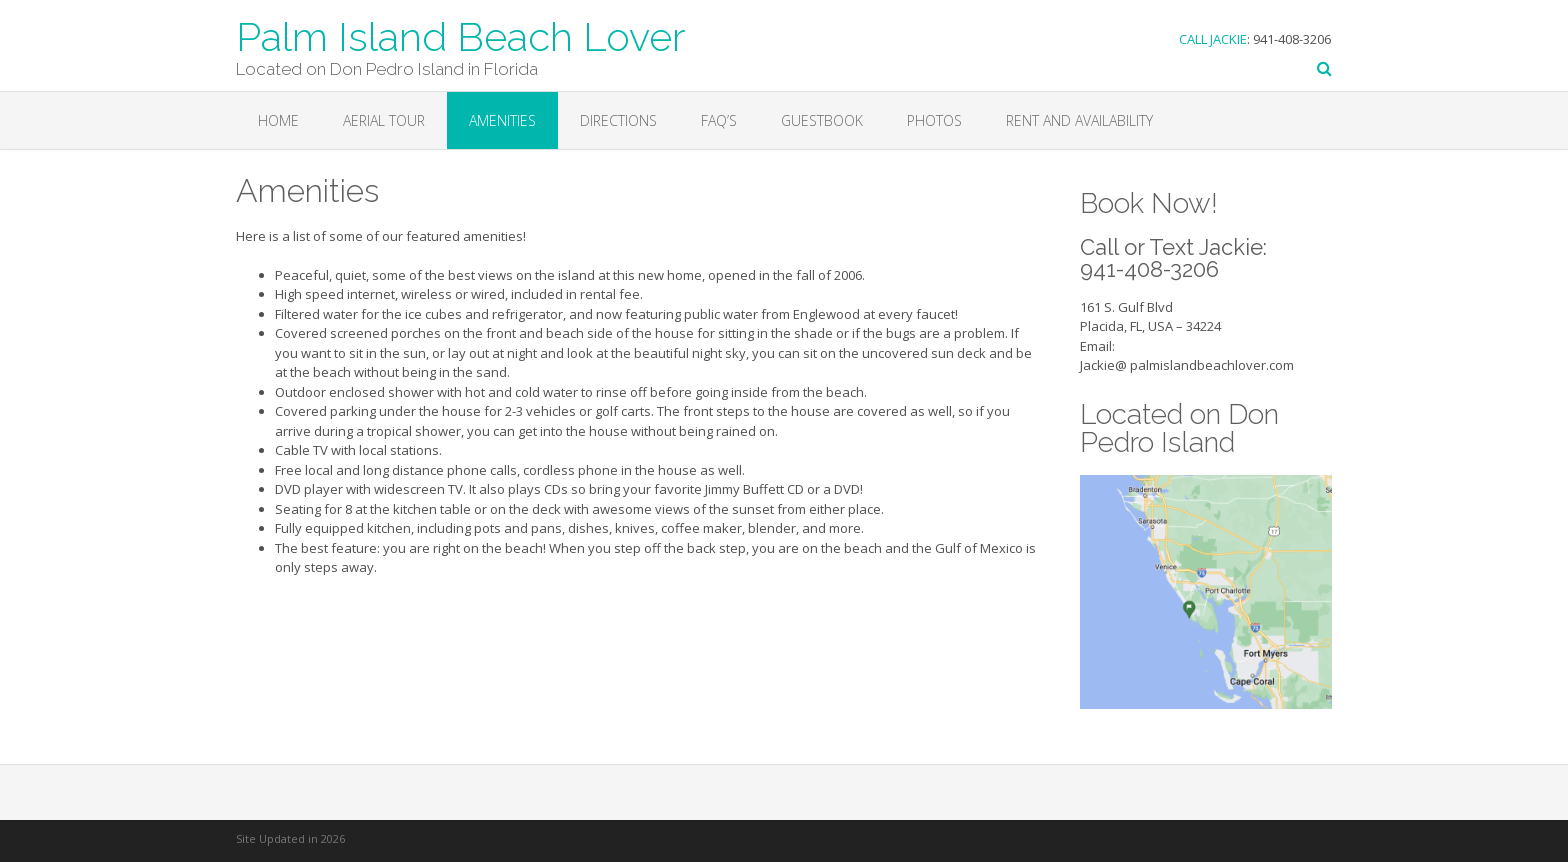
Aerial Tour (384, 120)
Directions (618, 120)
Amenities (502, 120)
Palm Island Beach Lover (461, 35)
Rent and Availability (1079, 120)
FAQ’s (719, 120)
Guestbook (822, 120)
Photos (934, 120)
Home (278, 120)
